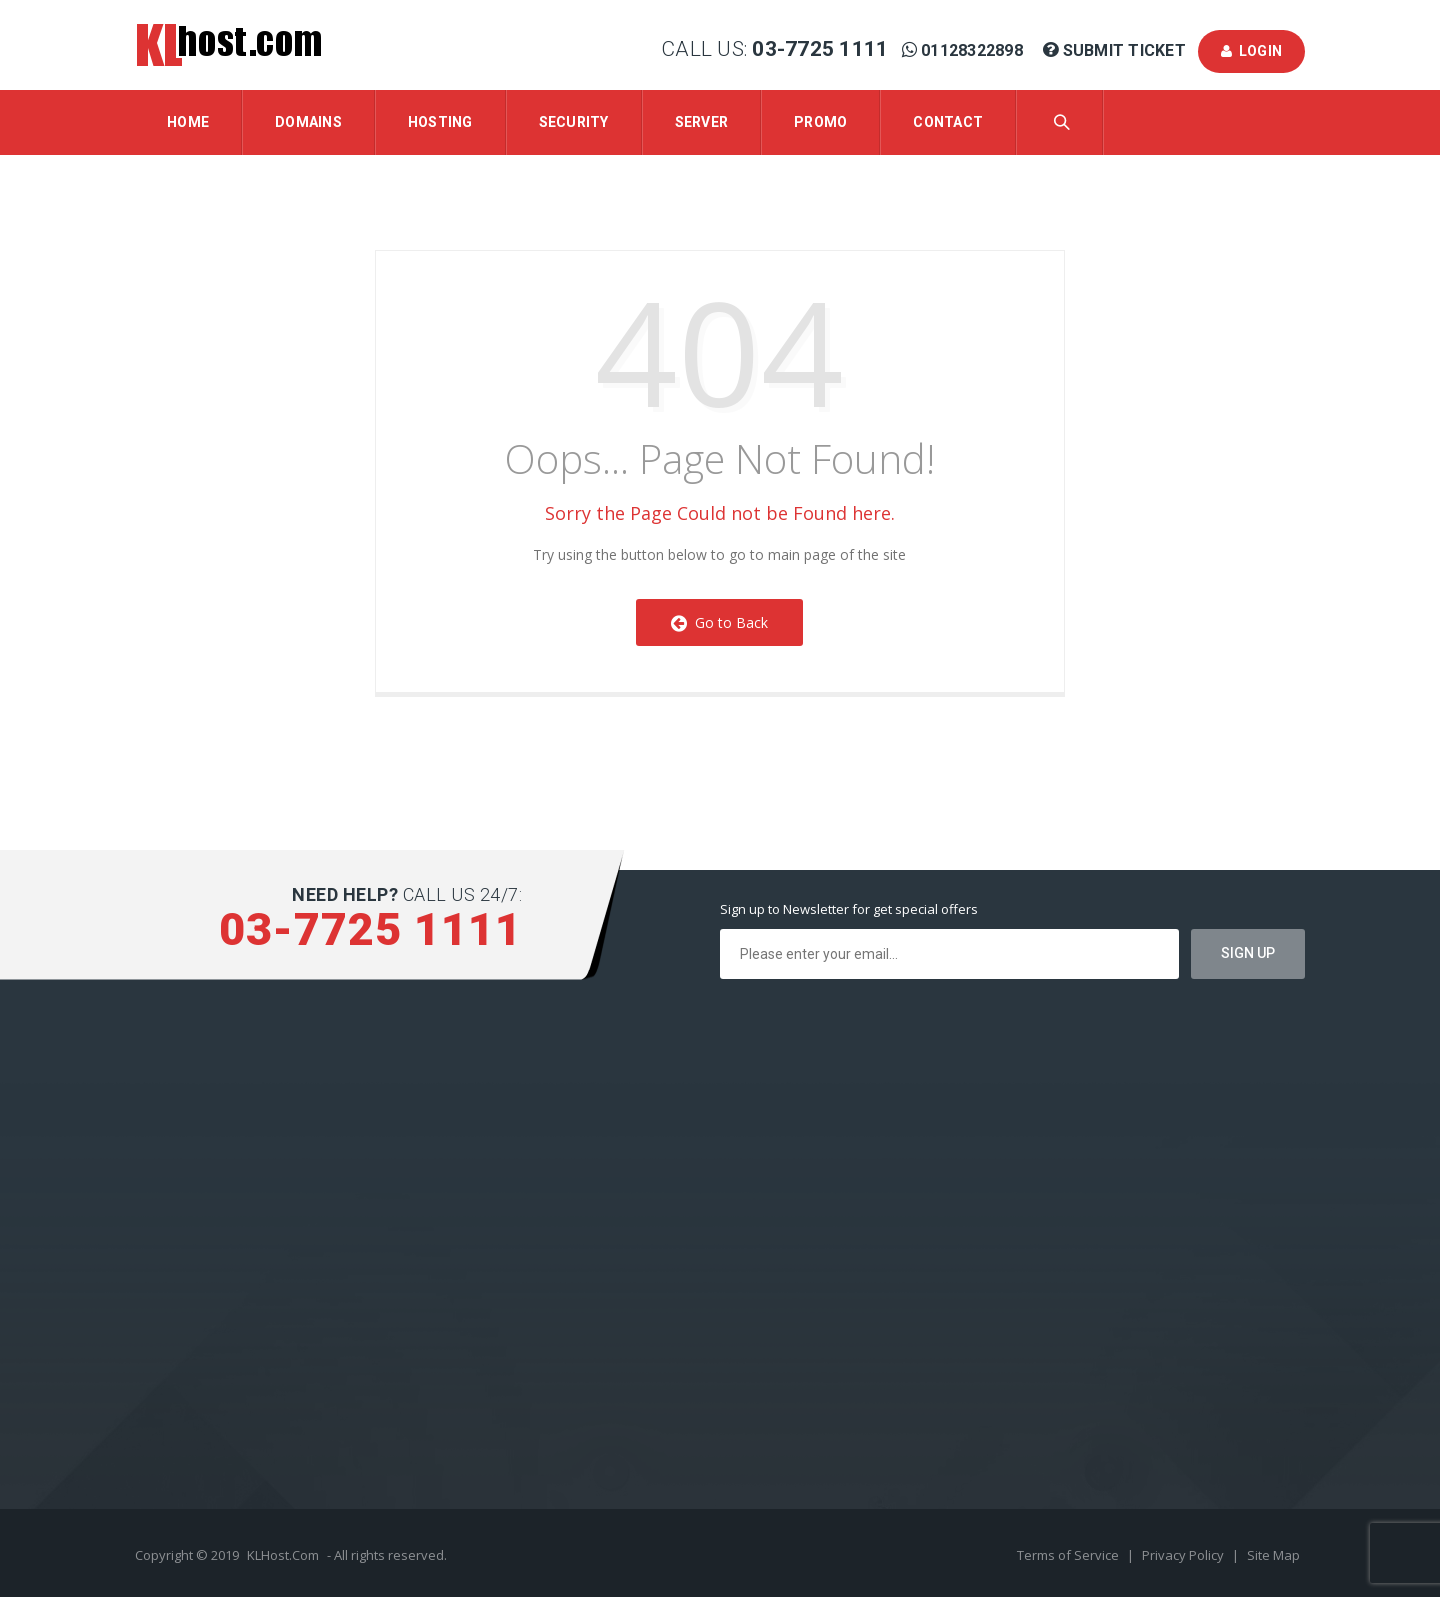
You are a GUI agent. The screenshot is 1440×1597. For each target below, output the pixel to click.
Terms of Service (1069, 1555)
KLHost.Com (283, 1555)
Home (188, 122)
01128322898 (965, 50)
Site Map (1273, 1555)
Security (574, 122)
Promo (820, 122)
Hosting (440, 122)
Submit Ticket (1116, 50)
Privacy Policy (1184, 1555)
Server (702, 122)
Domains (308, 122)
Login (1251, 51)
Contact (948, 122)
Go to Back (719, 622)
